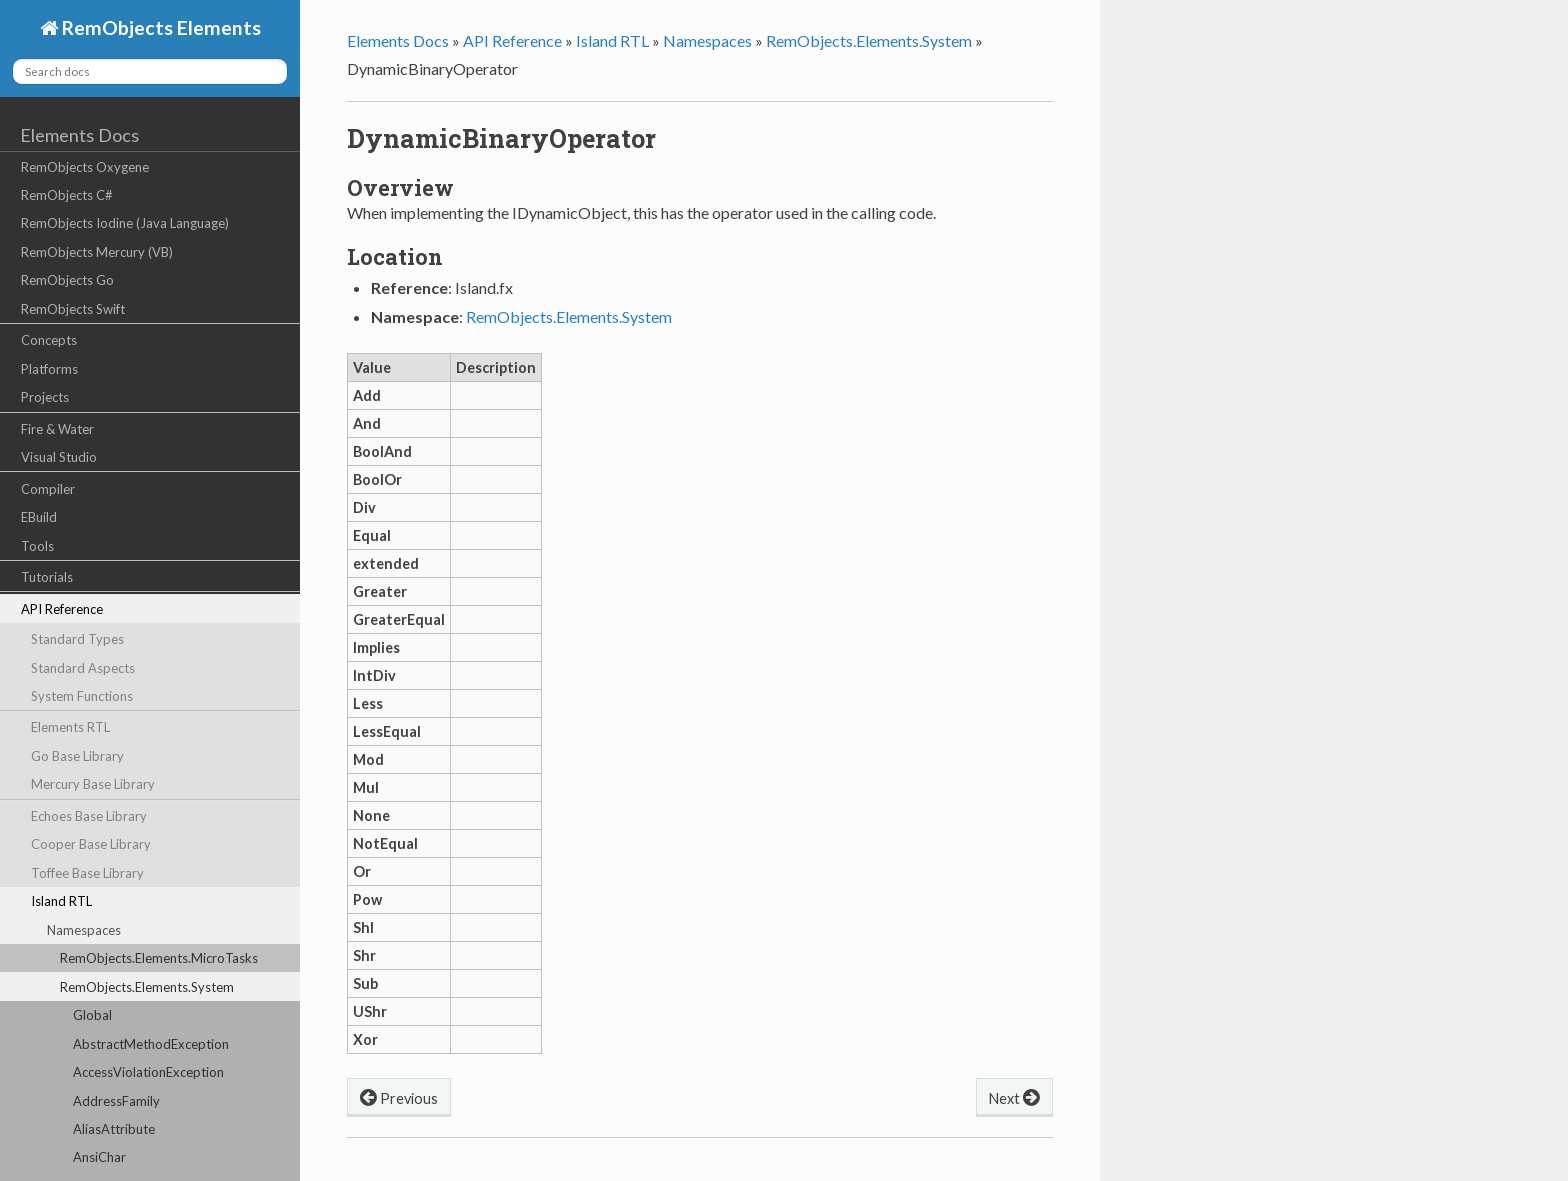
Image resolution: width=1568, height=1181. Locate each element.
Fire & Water (57, 429)
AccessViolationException (148, 1072)
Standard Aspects (83, 668)
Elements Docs (79, 135)
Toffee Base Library (87, 873)
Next (1014, 1096)
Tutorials (47, 577)
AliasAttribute (114, 1129)
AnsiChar (99, 1157)
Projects (45, 397)
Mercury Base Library (93, 784)
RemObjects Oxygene (85, 167)
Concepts (49, 340)
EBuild (39, 517)
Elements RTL (70, 727)
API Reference (62, 609)
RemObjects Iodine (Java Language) (125, 223)
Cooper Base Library (91, 844)
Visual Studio (59, 457)
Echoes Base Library (89, 816)
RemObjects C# (67, 195)
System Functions (82, 696)
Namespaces (84, 930)
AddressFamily (116, 1101)
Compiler (48, 489)
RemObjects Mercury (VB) (97, 252)
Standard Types (77, 639)
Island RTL (61, 901)
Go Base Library (77, 756)
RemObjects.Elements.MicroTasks (159, 958)
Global (92, 1015)
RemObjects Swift (73, 309)
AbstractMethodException (151, 1044)
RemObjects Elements (159, 27)
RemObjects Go (67, 280)
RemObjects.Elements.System (147, 987)
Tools (37, 546)
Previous (399, 1096)
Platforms (49, 369)
